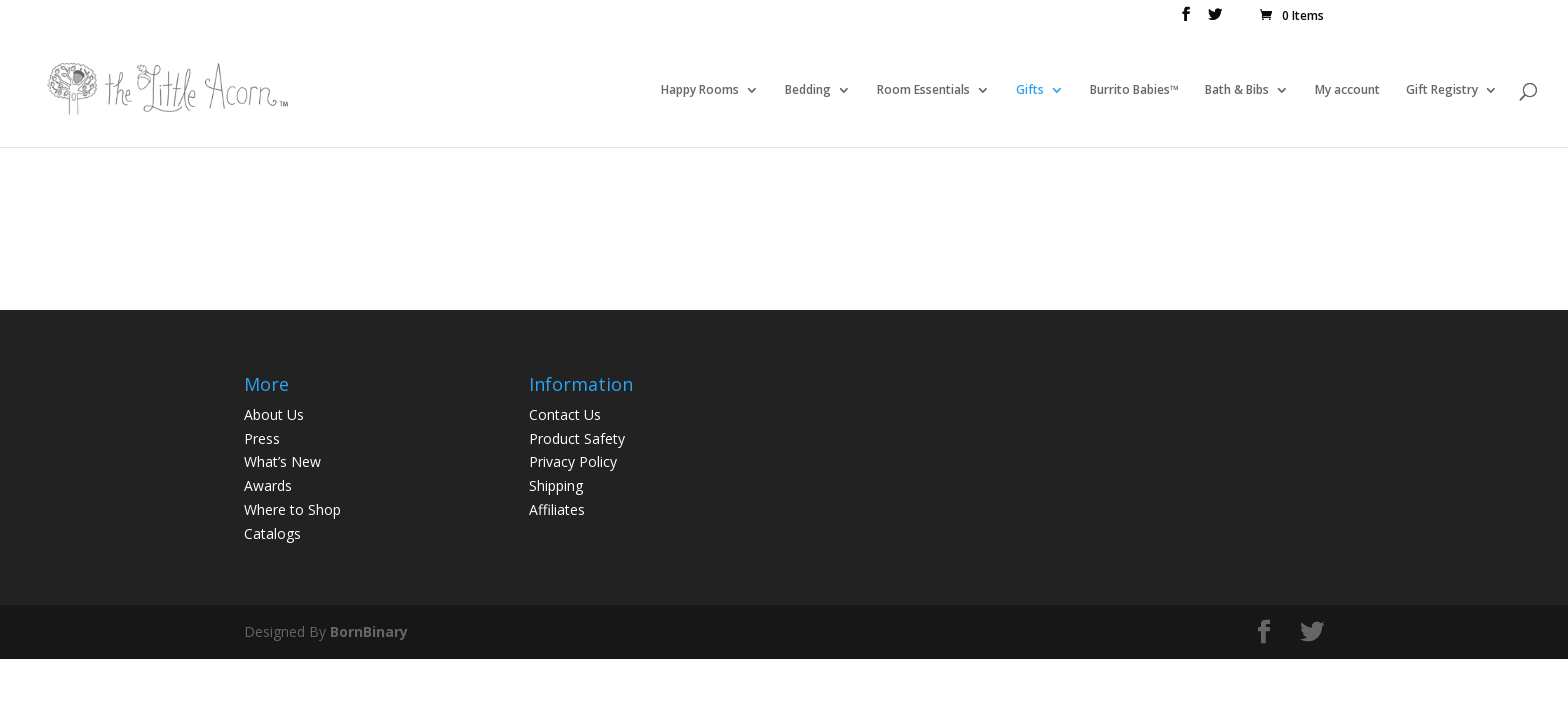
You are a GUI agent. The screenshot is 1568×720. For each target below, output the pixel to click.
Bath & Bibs (1237, 90)
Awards (268, 485)
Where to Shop (292, 509)
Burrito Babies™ (1134, 90)
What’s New (282, 461)
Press (262, 438)
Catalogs (272, 533)
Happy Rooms (700, 90)
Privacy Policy (573, 461)
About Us (274, 414)
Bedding (808, 90)
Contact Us (565, 414)
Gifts (1030, 90)
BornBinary (369, 631)
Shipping (556, 485)
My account (1347, 90)
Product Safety (577, 438)
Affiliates (557, 509)
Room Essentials (923, 90)
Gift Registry (1442, 90)
